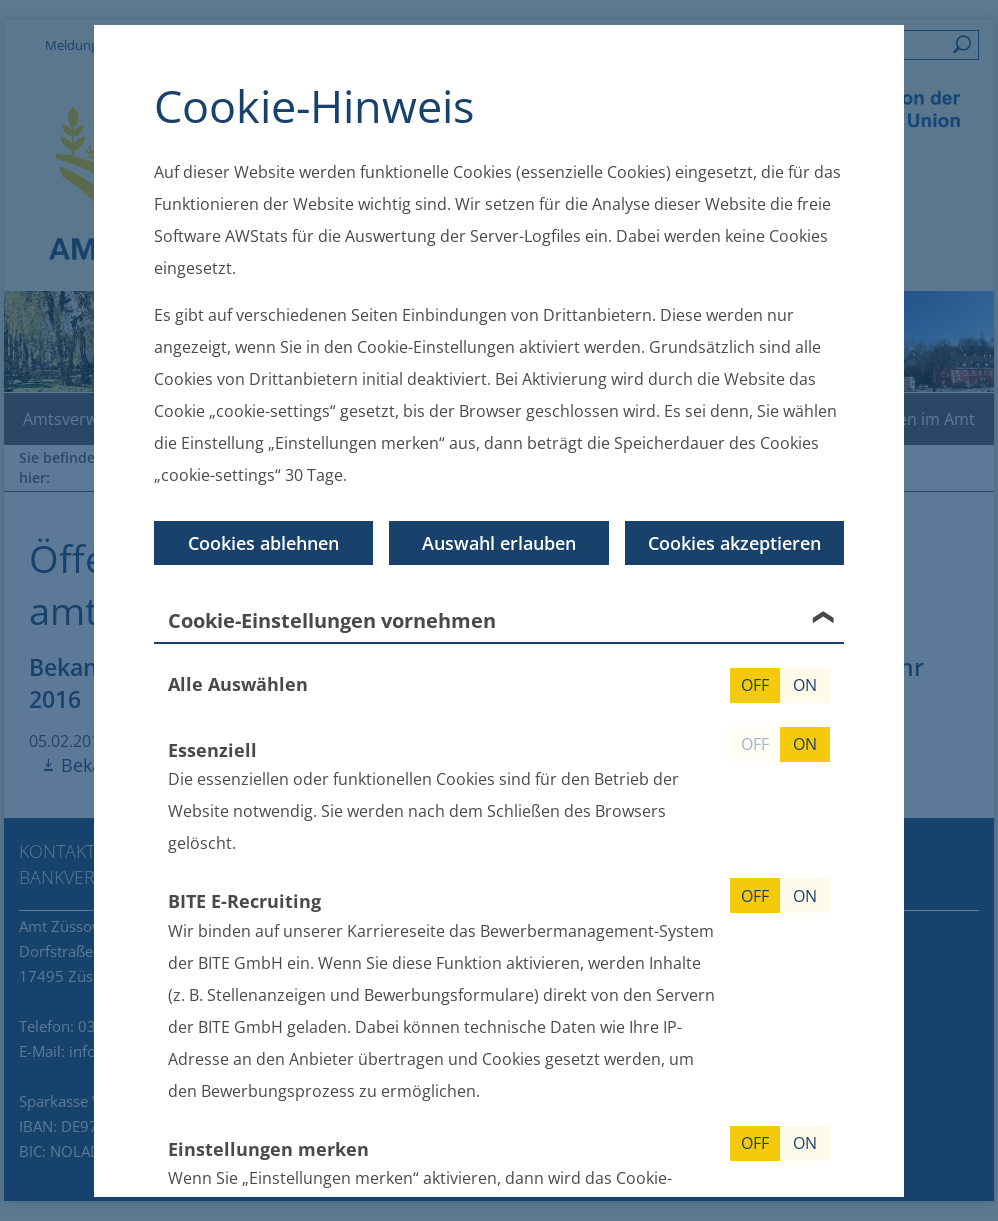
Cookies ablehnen (263, 542)
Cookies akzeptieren (734, 542)
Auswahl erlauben (499, 542)
